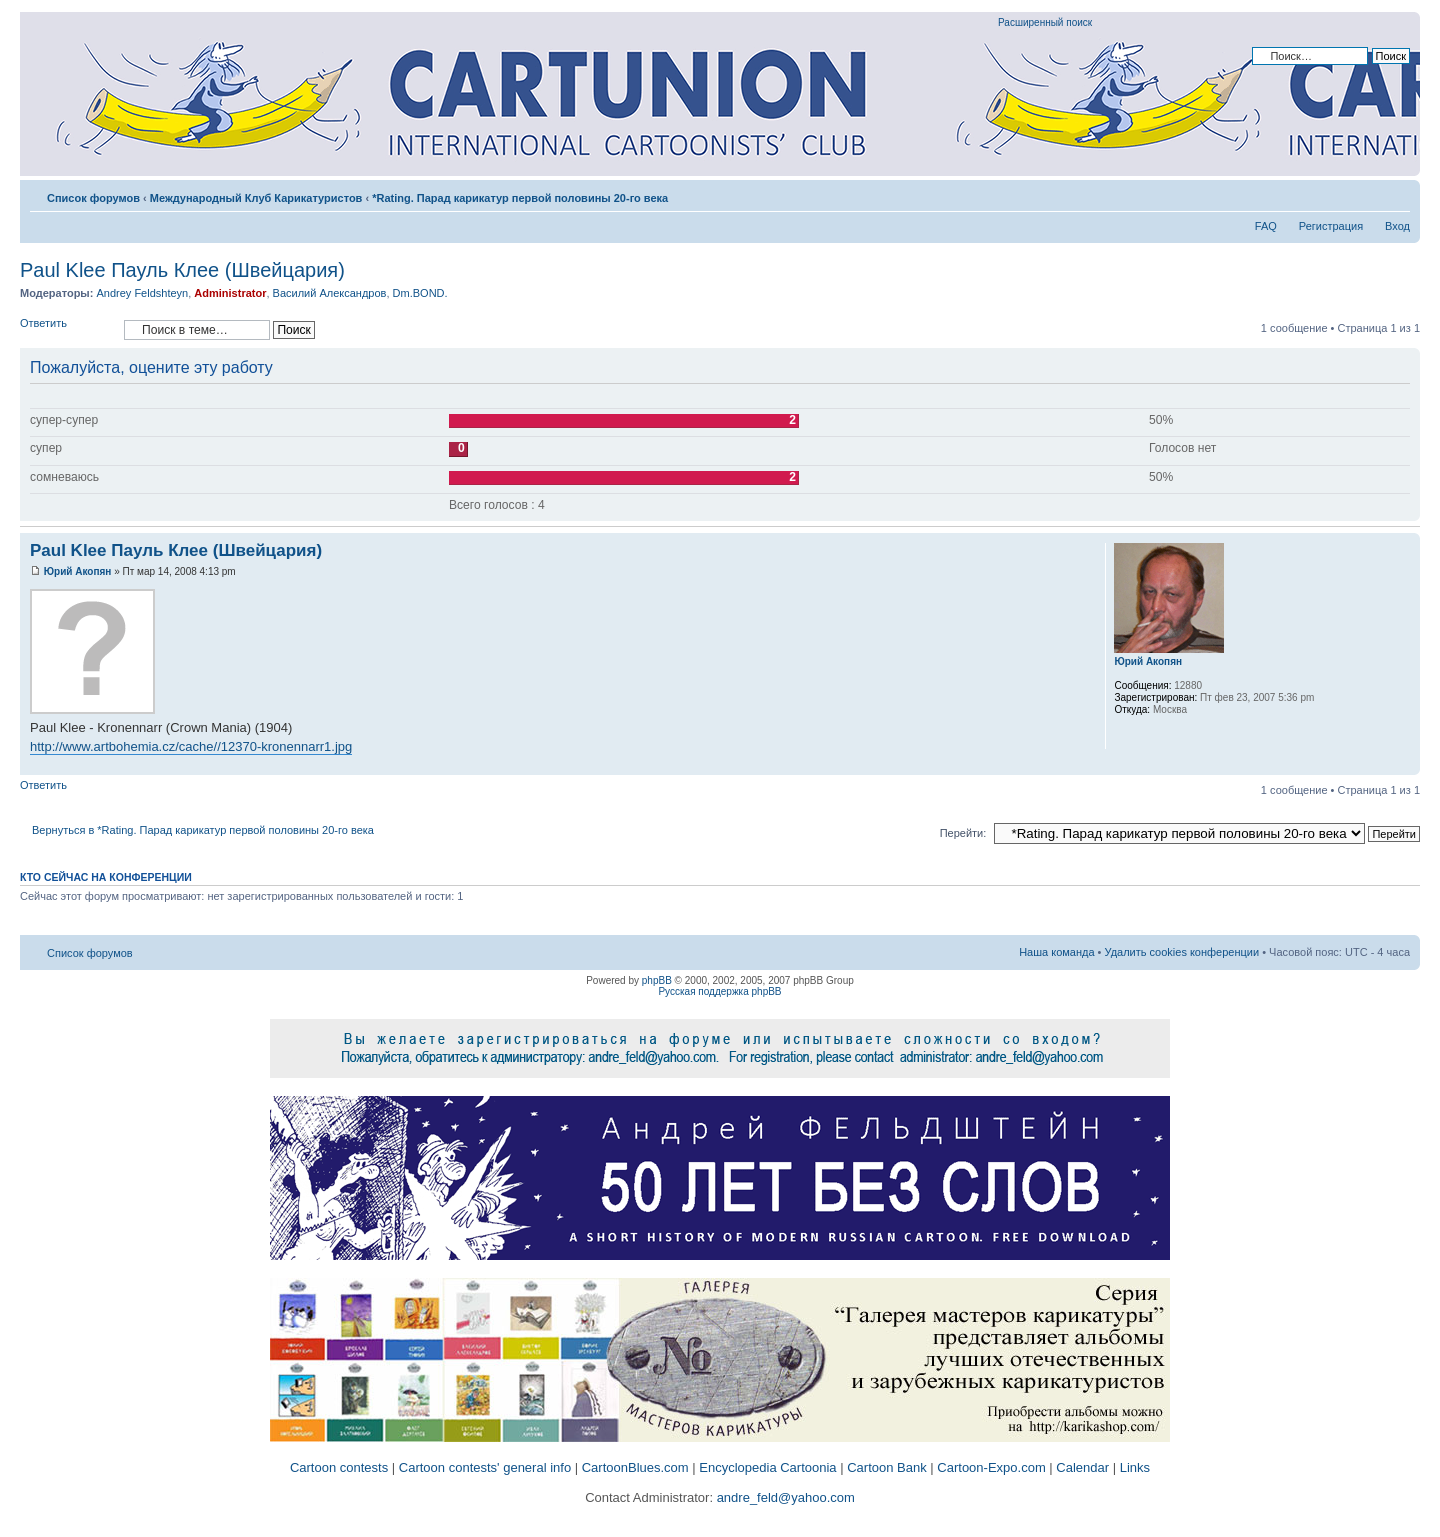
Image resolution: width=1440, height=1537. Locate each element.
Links (1135, 1467)
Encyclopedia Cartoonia (767, 1467)
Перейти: (963, 833)
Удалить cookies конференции (1182, 952)
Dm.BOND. (420, 293)
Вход (1397, 226)
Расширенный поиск (1045, 22)
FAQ (1266, 226)
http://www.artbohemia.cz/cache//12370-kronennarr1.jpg (191, 746)
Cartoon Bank (887, 1467)
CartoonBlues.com (635, 1467)
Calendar (1082, 1467)
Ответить (67, 329)
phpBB (657, 980)
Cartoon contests (339, 1467)
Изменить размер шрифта (1395, 194)
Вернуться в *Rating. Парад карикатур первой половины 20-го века (203, 830)
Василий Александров (330, 293)
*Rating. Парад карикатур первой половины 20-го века (520, 198)
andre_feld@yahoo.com (784, 1497)
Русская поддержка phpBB (719, 991)
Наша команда (1056, 952)
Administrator (230, 293)
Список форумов (93, 198)
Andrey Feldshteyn (142, 293)
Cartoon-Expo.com (991, 1467)
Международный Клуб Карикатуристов (256, 198)
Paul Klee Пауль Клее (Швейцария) (182, 270)
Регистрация (1331, 226)
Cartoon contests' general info (485, 1467)
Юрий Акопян (78, 571)
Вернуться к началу (1404, 764)
